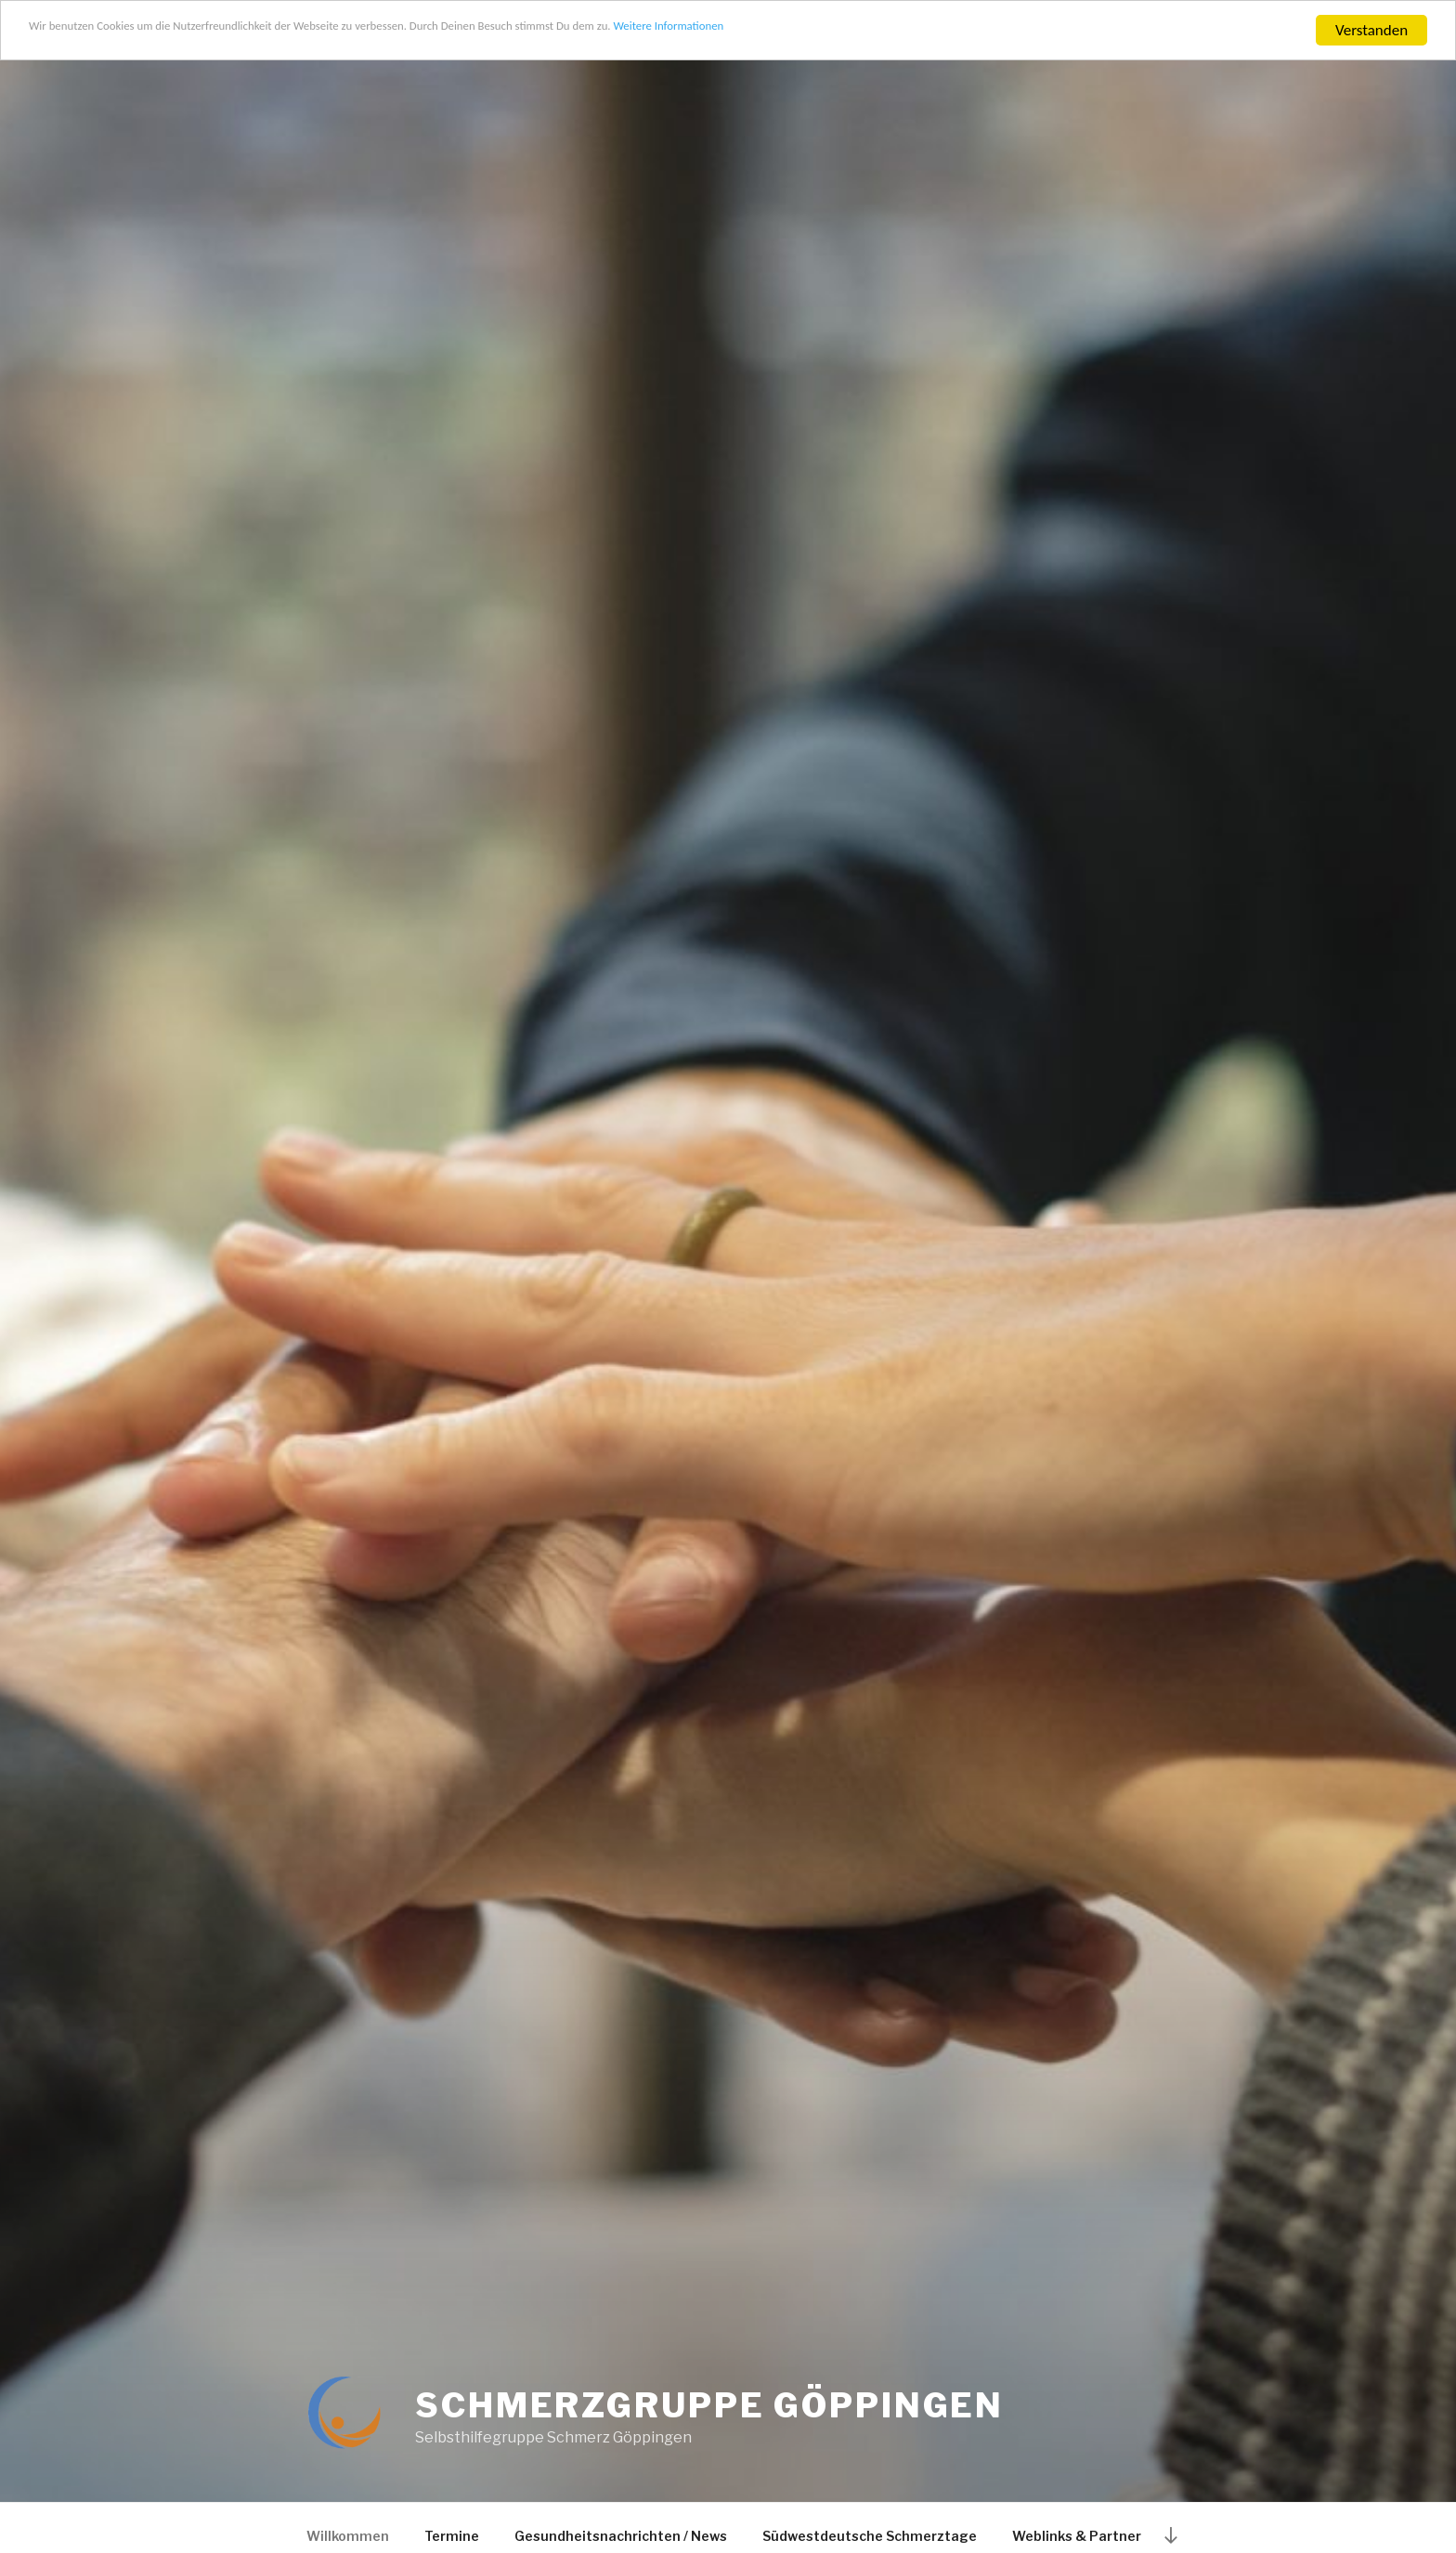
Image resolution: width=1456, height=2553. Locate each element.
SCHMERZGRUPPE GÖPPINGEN (709, 2405)
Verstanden (1371, 30)
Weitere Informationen (879, 30)
